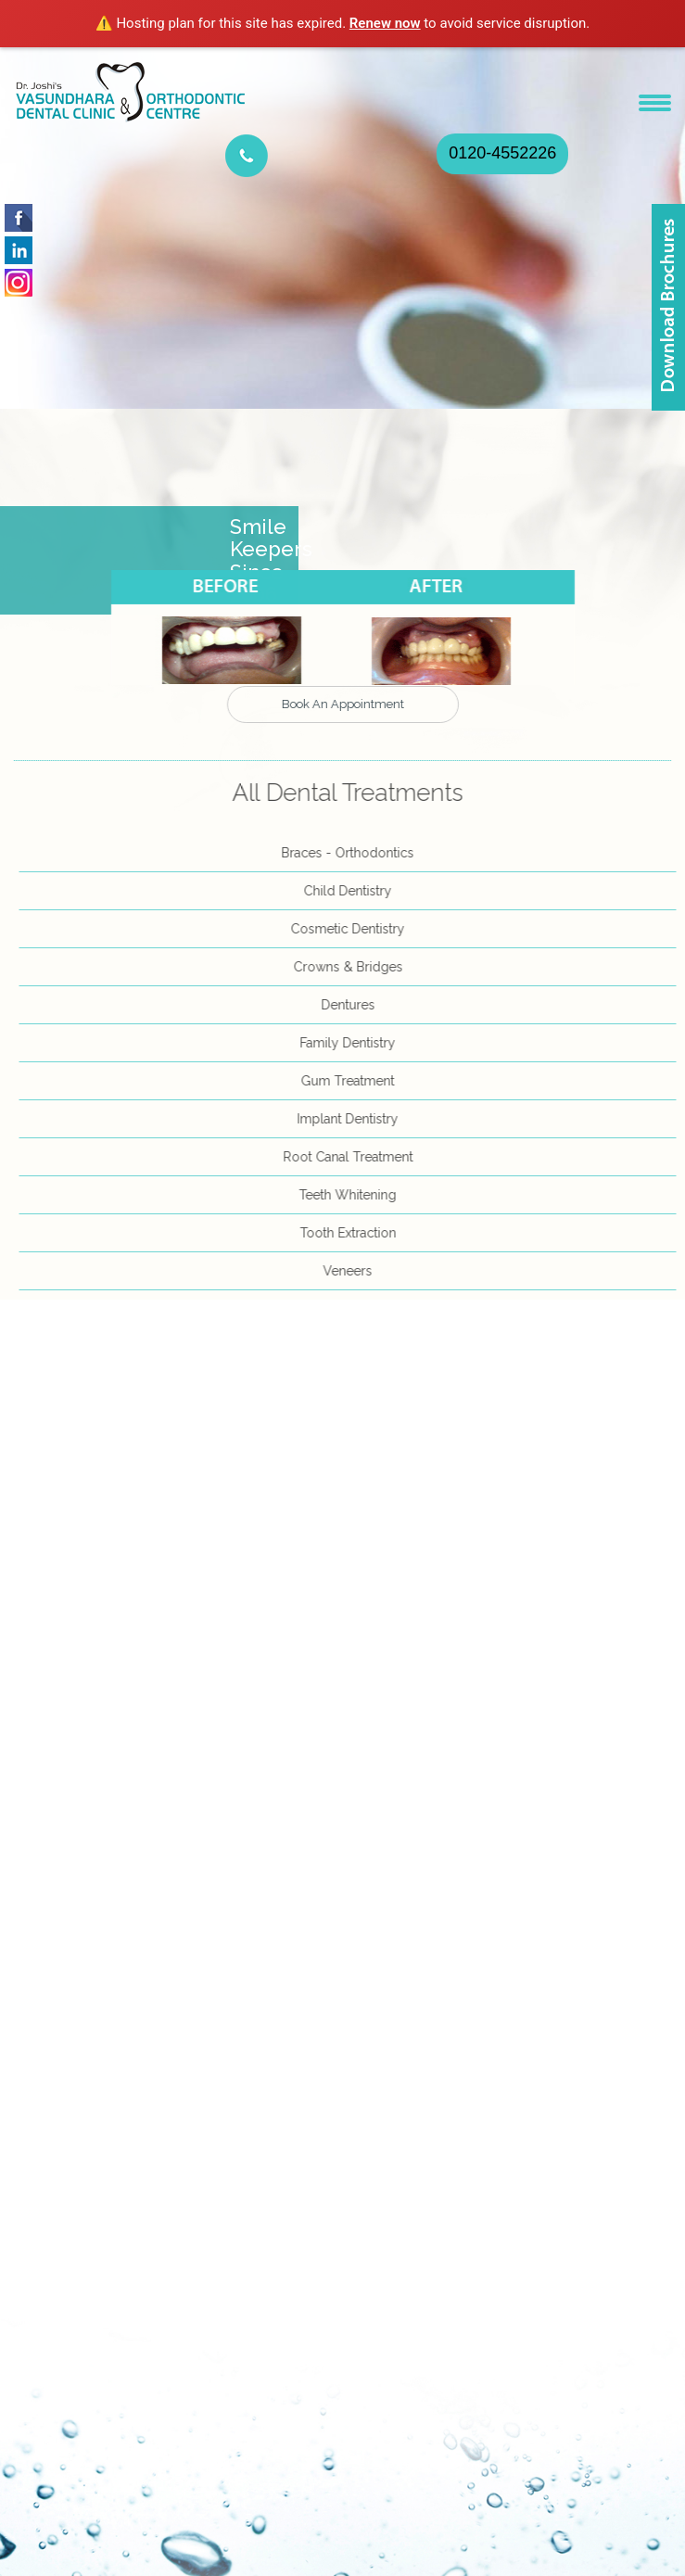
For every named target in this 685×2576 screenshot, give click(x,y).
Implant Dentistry (352, 1118)
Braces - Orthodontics (352, 852)
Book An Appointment (342, 704)
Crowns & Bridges (353, 966)
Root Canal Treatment (353, 1156)
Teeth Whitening (352, 1194)
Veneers (352, 1270)
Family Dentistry (352, 1042)
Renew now (385, 23)
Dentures (353, 1004)
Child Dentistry (353, 890)
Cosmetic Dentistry (353, 928)
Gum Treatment (353, 1080)
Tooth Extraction (353, 1232)
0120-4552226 (502, 153)
